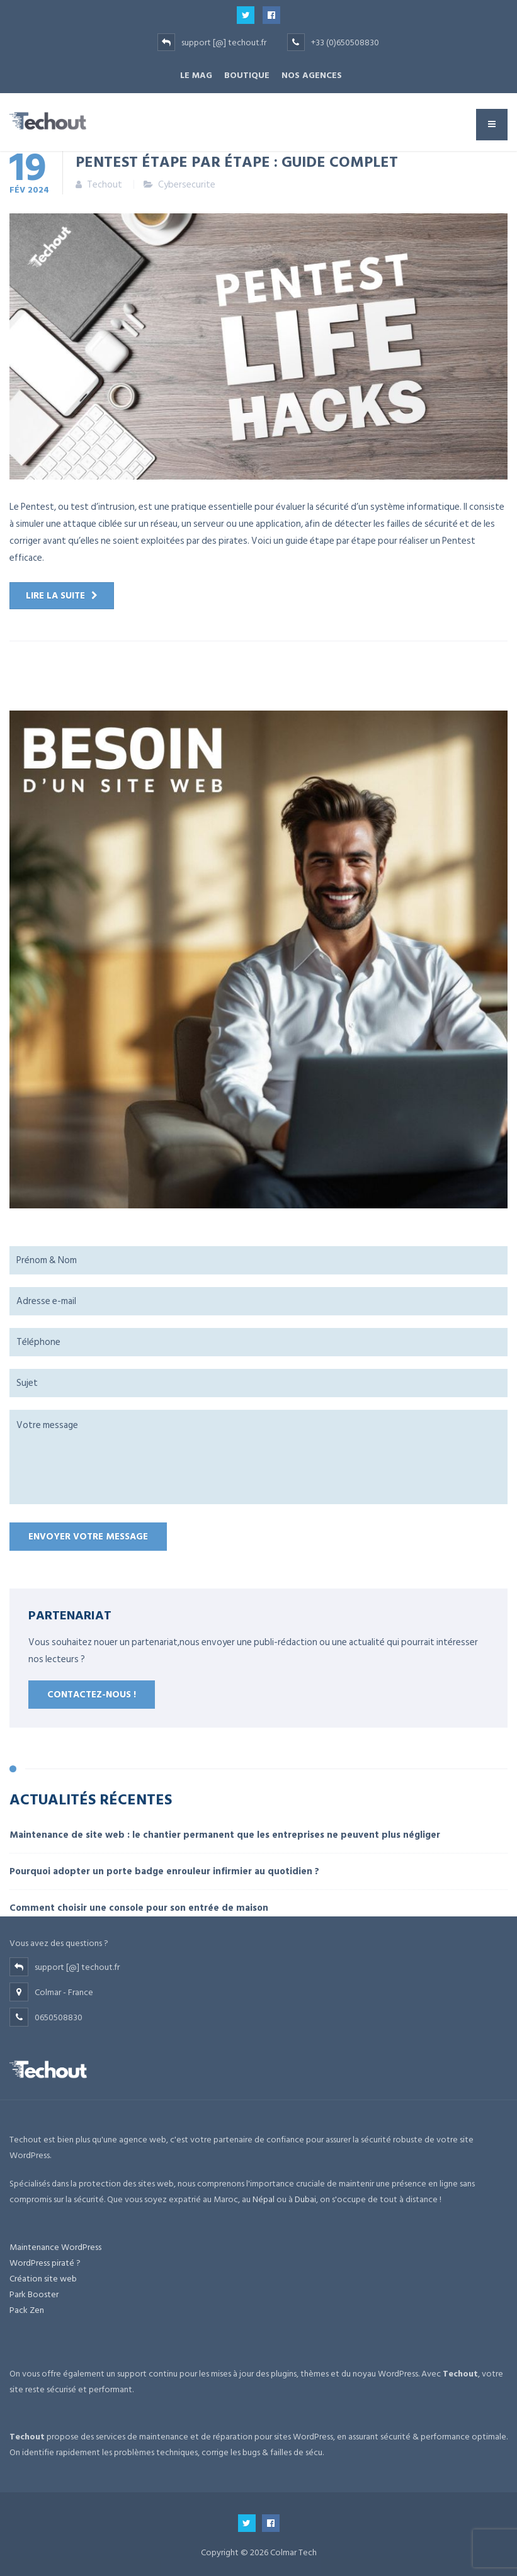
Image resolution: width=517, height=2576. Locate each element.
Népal (264, 2199)
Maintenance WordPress (55, 2247)
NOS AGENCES (311, 75)
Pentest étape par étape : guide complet (237, 161)
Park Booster (34, 2294)
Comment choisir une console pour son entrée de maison (138, 1908)
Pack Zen (26, 2310)
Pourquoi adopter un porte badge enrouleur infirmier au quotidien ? (164, 1871)
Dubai (305, 2199)
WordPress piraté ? (45, 2263)
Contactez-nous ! (91, 1694)
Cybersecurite (186, 185)
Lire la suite (55, 596)
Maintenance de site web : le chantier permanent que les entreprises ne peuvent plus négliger (224, 1835)
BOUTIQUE (247, 75)
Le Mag (196, 75)
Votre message (258, 1457)
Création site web (43, 2278)
